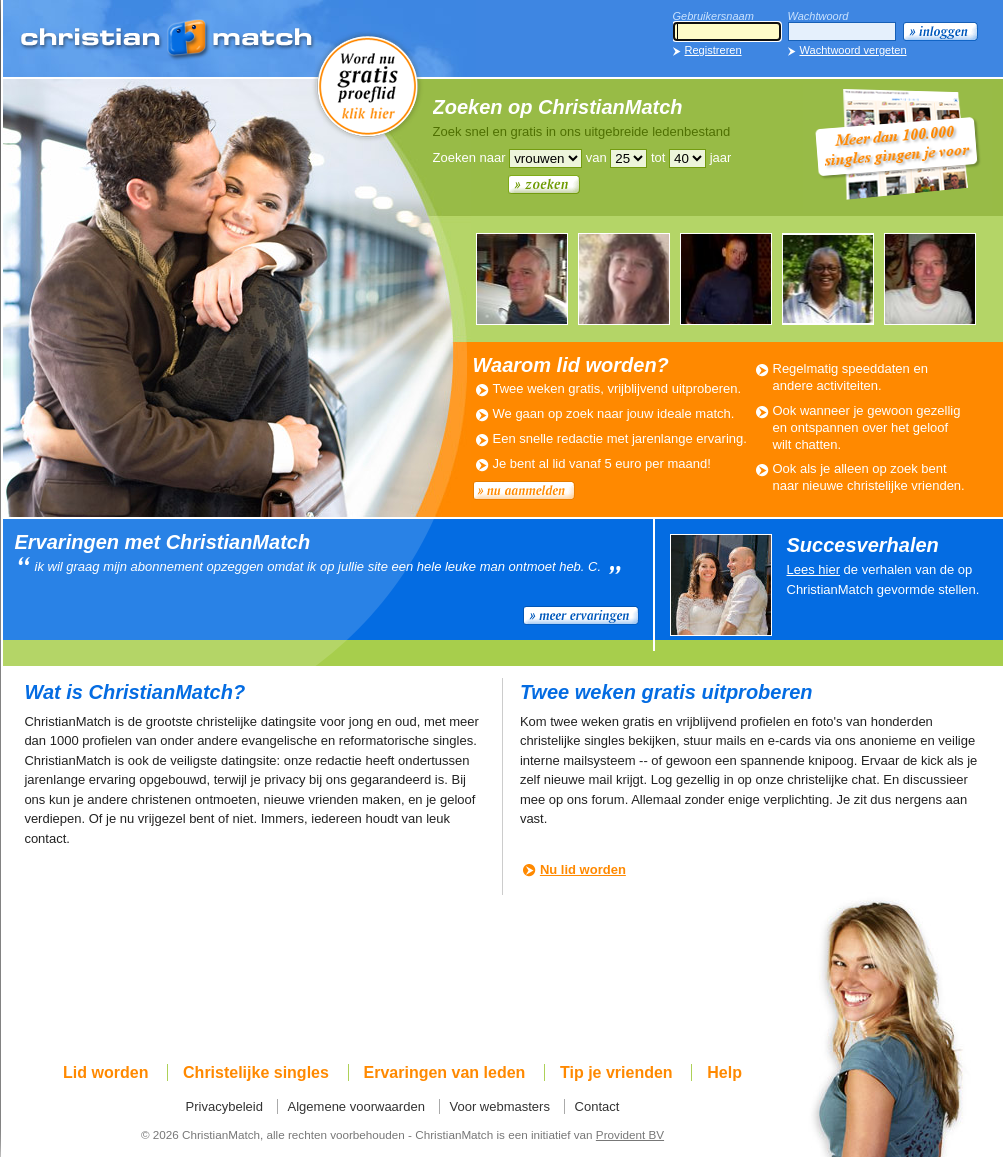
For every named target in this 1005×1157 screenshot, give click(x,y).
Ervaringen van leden (445, 1072)
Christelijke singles (256, 1072)
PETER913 (522, 279)
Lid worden (105, 1072)
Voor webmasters (500, 1106)
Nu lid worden (583, 869)
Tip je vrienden (616, 1072)
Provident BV (630, 1134)
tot (658, 157)
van (596, 157)
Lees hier (813, 569)
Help (724, 1072)
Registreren (713, 50)
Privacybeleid (224, 1106)
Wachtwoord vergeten (853, 50)
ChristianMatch (168, 40)
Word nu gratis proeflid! (368, 85)
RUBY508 (828, 279)
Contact (597, 1106)
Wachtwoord (818, 16)
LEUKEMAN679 (726, 279)
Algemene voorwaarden (356, 1106)
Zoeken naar (469, 157)
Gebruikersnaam (713, 16)
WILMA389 (624, 279)
